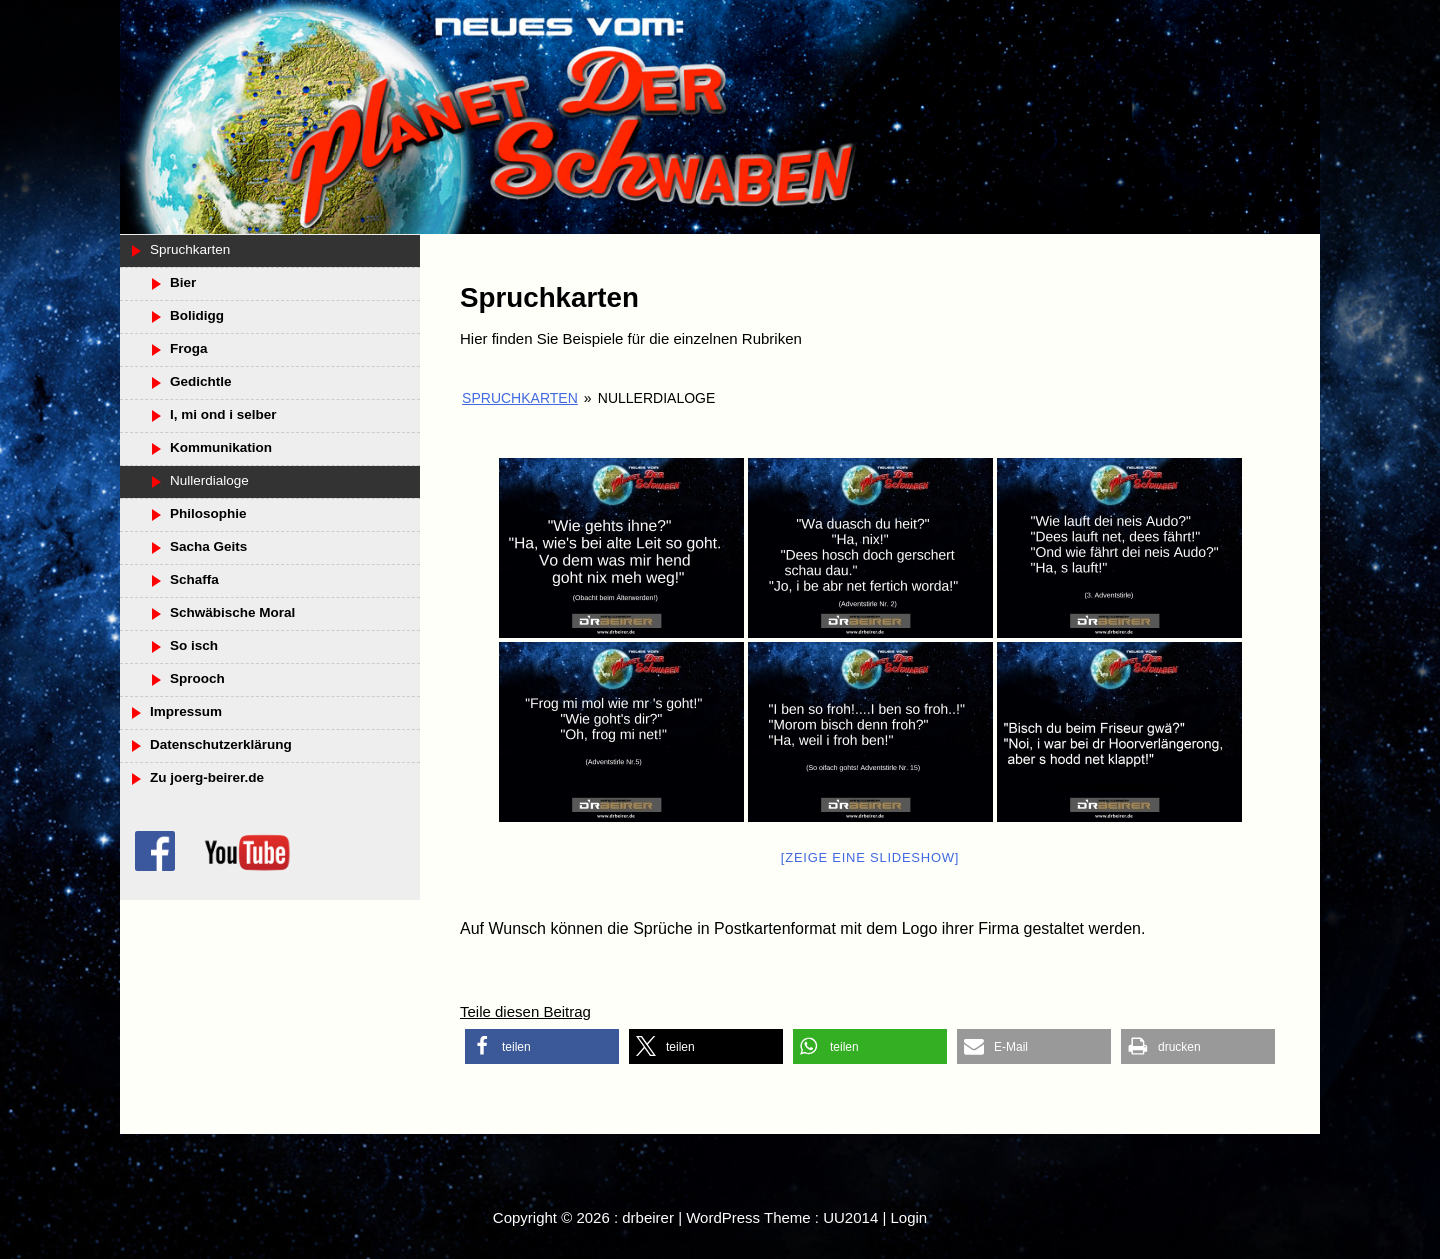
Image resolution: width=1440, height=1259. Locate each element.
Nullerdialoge (209, 480)
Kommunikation (221, 447)
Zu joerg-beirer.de (207, 777)
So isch (194, 645)
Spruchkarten (520, 398)
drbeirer (648, 1217)
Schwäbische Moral (232, 612)
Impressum (186, 711)
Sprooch (197, 678)
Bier (183, 282)
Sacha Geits (208, 546)
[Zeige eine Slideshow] (870, 857)
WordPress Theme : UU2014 (782, 1217)
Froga (189, 348)
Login (908, 1217)
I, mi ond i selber (223, 414)
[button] (542, 1046)
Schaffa (194, 579)
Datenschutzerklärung (221, 744)
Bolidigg (197, 315)
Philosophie (208, 513)
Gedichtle (201, 381)
